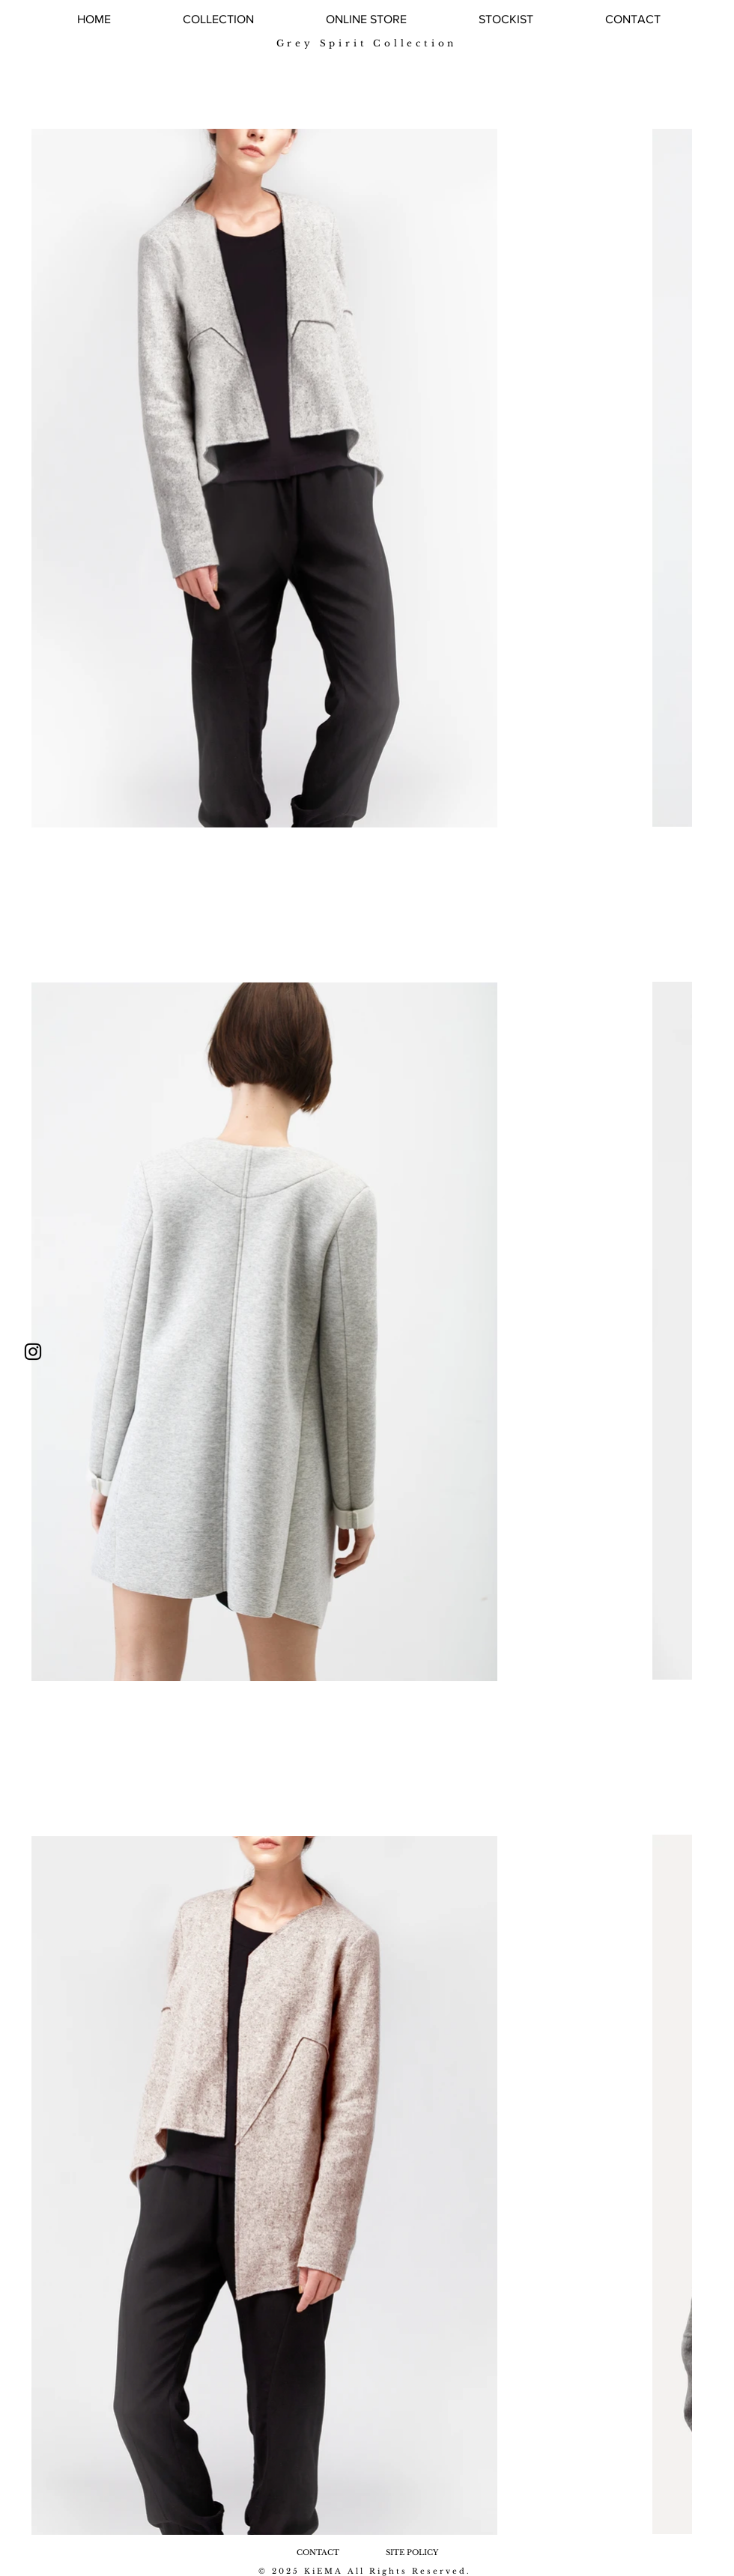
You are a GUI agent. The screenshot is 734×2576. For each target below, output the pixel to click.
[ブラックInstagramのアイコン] (33, 1351)
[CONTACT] (317, 2552)
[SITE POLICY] (412, 2552)
